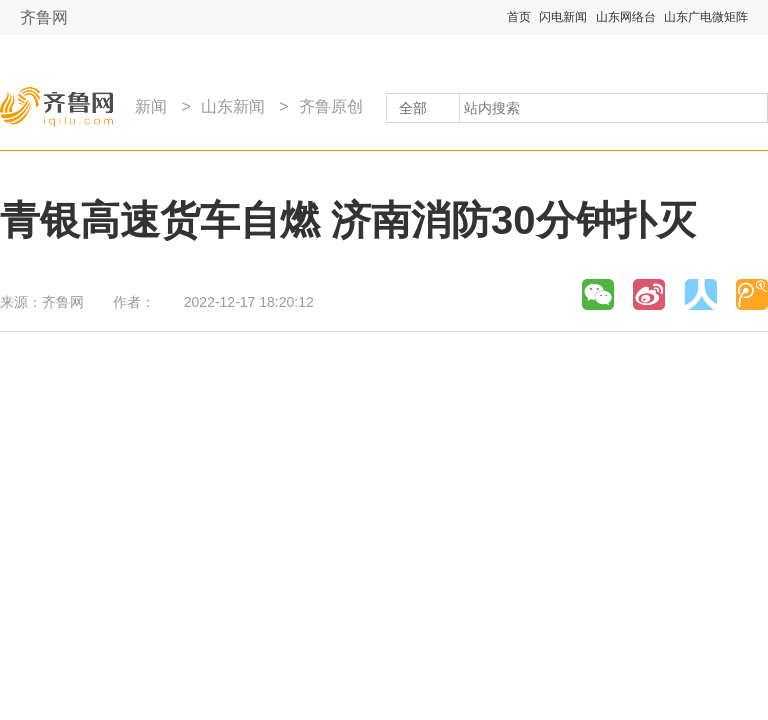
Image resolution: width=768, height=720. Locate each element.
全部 (413, 108)
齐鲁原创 (331, 106)
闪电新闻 (563, 17)
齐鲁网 (44, 17)
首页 (519, 17)
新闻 (151, 106)
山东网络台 (626, 17)
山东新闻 (233, 106)
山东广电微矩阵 (706, 17)
